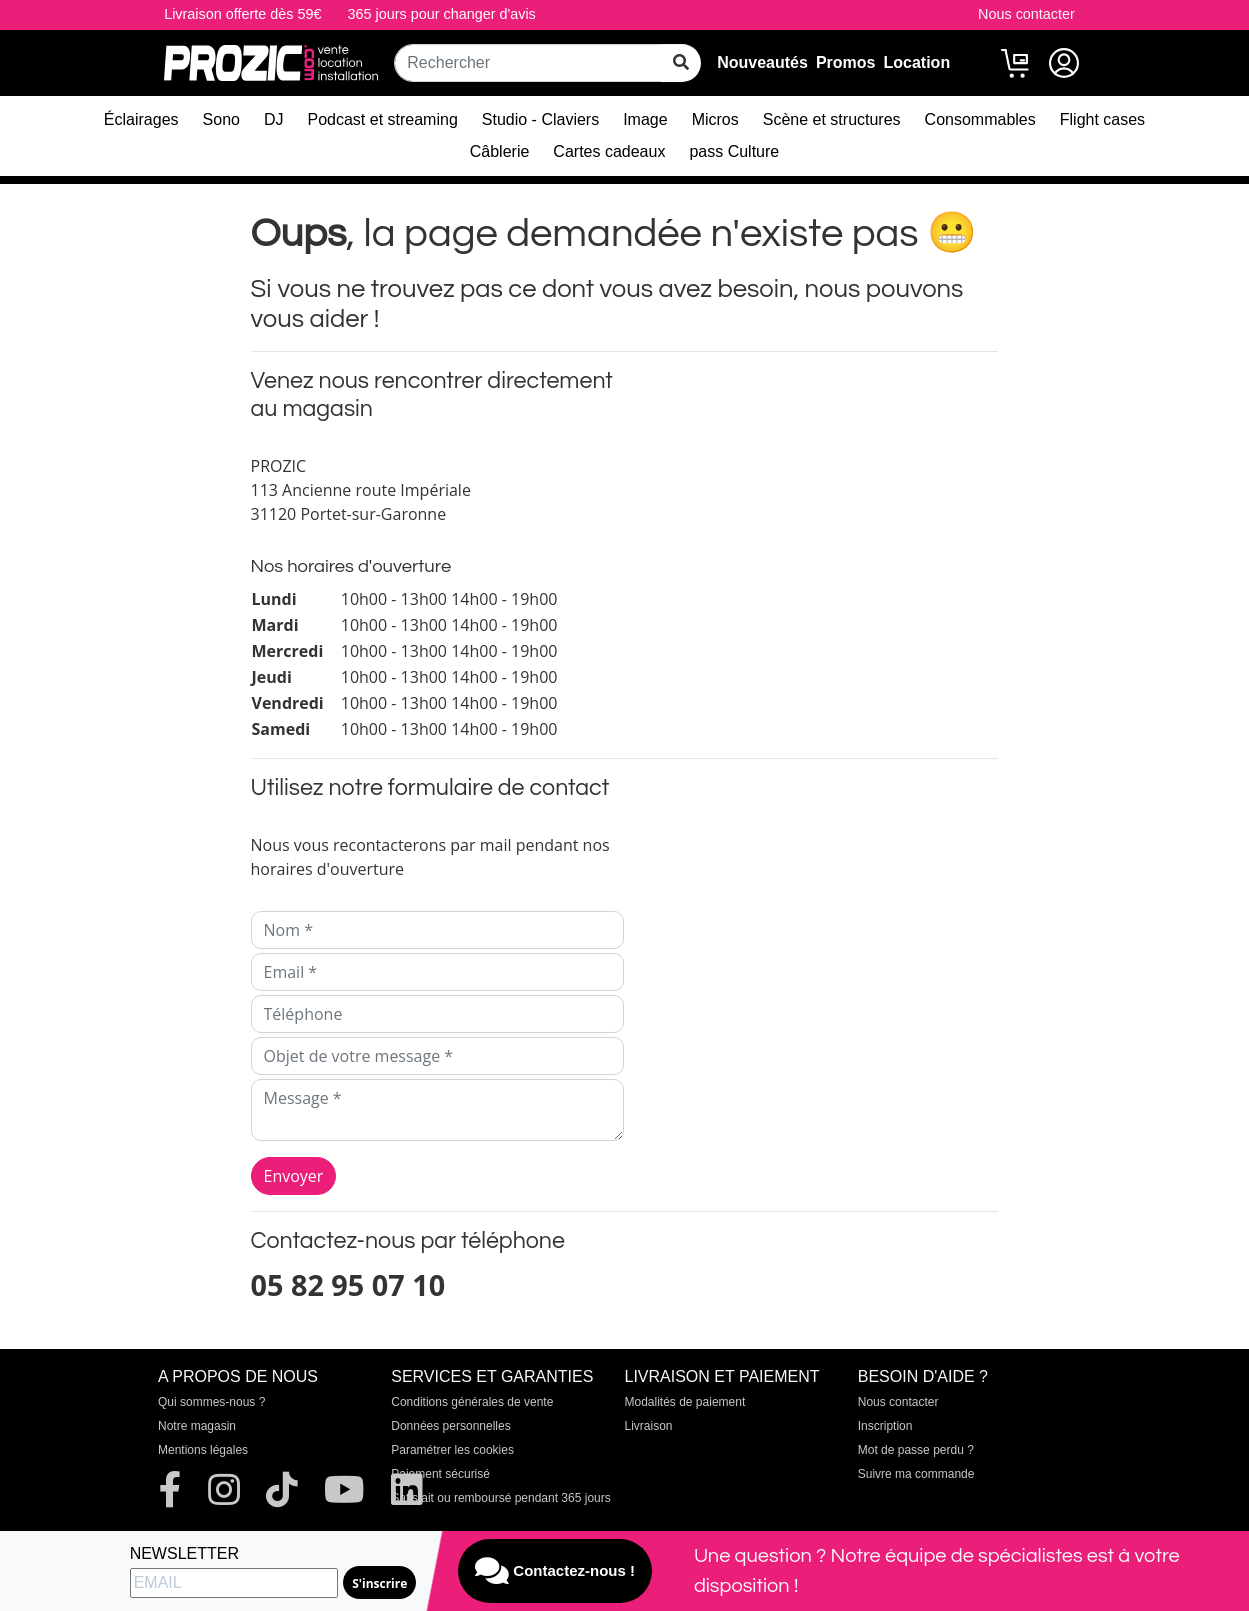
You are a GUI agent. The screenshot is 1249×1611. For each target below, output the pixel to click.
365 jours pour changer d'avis (441, 14)
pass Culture (734, 151)
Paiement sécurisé (440, 1474)
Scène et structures (832, 119)
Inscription (885, 1426)
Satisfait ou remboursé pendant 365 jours (500, 1498)
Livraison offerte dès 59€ (242, 14)
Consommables (980, 119)
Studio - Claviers (540, 119)
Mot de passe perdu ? (916, 1450)
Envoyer (294, 1176)
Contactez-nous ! (555, 1571)
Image (645, 119)
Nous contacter (1026, 14)
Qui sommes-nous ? (211, 1402)
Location (917, 62)
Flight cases (1102, 119)
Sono (221, 119)
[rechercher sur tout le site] (681, 63)
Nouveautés (762, 62)
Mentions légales (203, 1450)
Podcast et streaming (383, 119)
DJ (274, 119)
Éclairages (141, 119)
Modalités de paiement (685, 1402)
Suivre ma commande (916, 1474)
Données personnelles (450, 1426)
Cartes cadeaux (609, 151)
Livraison (649, 1426)
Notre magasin (197, 1426)
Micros (715, 119)
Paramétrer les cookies (452, 1450)
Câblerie (500, 151)
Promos (846, 62)
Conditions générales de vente (472, 1402)
